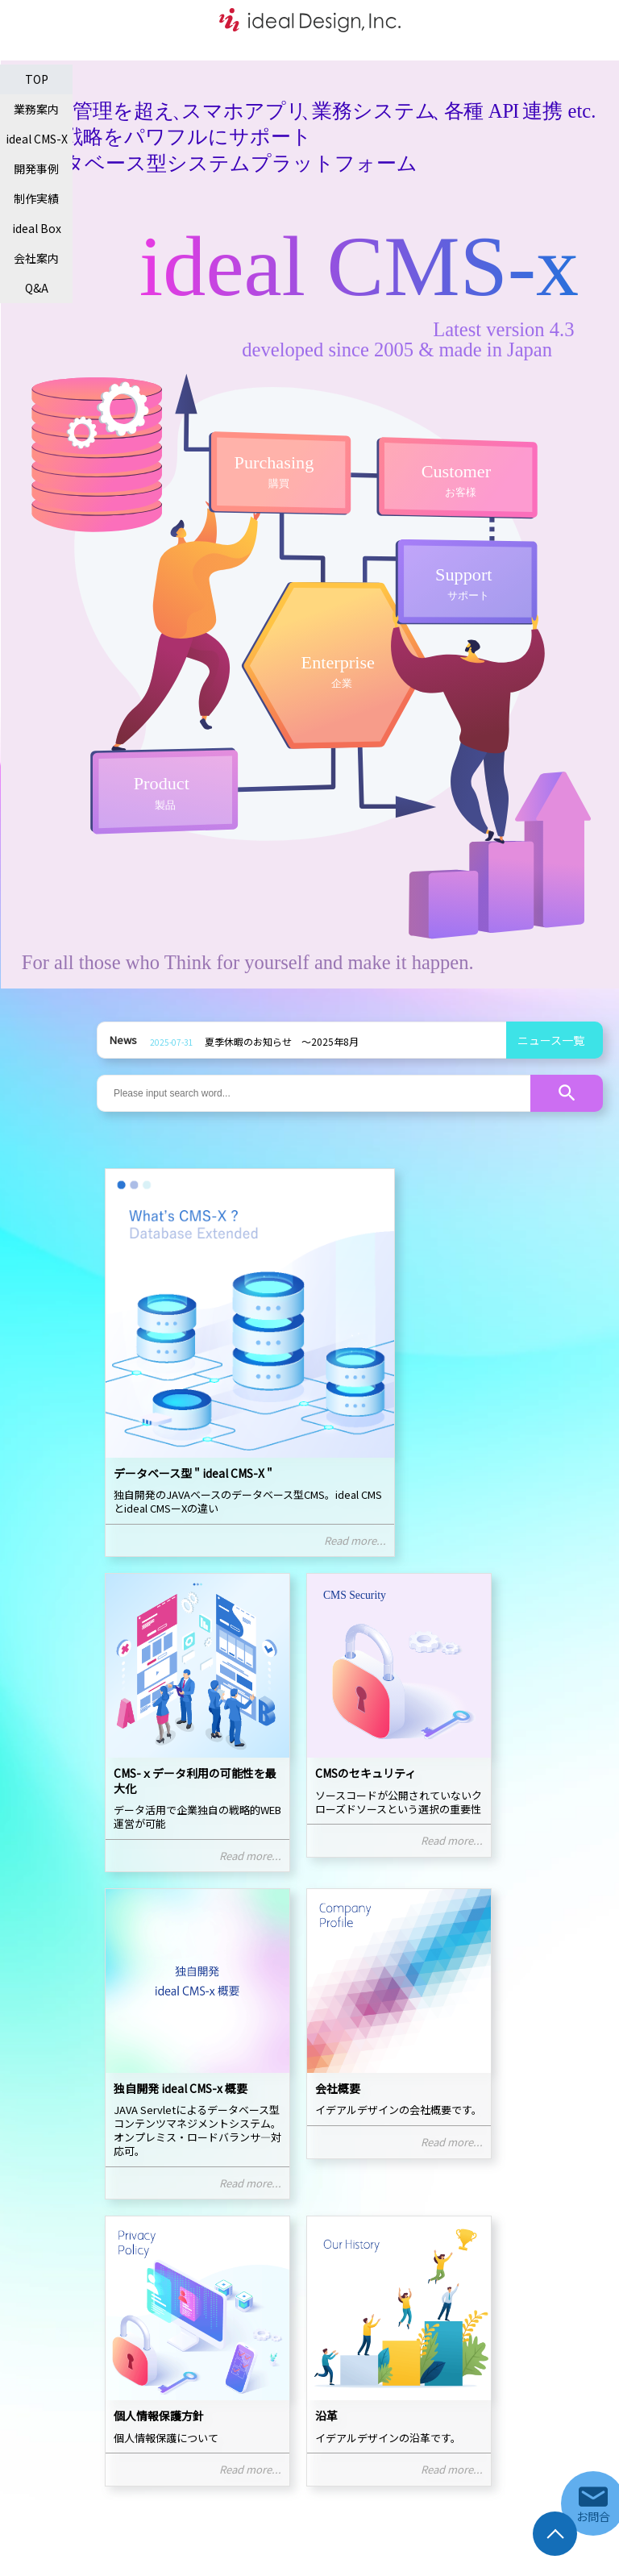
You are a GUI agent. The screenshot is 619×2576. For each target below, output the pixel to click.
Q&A (36, 288)
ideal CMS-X (37, 139)
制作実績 (36, 198)
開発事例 (36, 168)
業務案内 (36, 109)
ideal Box (36, 228)
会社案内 (36, 258)
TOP (36, 79)
